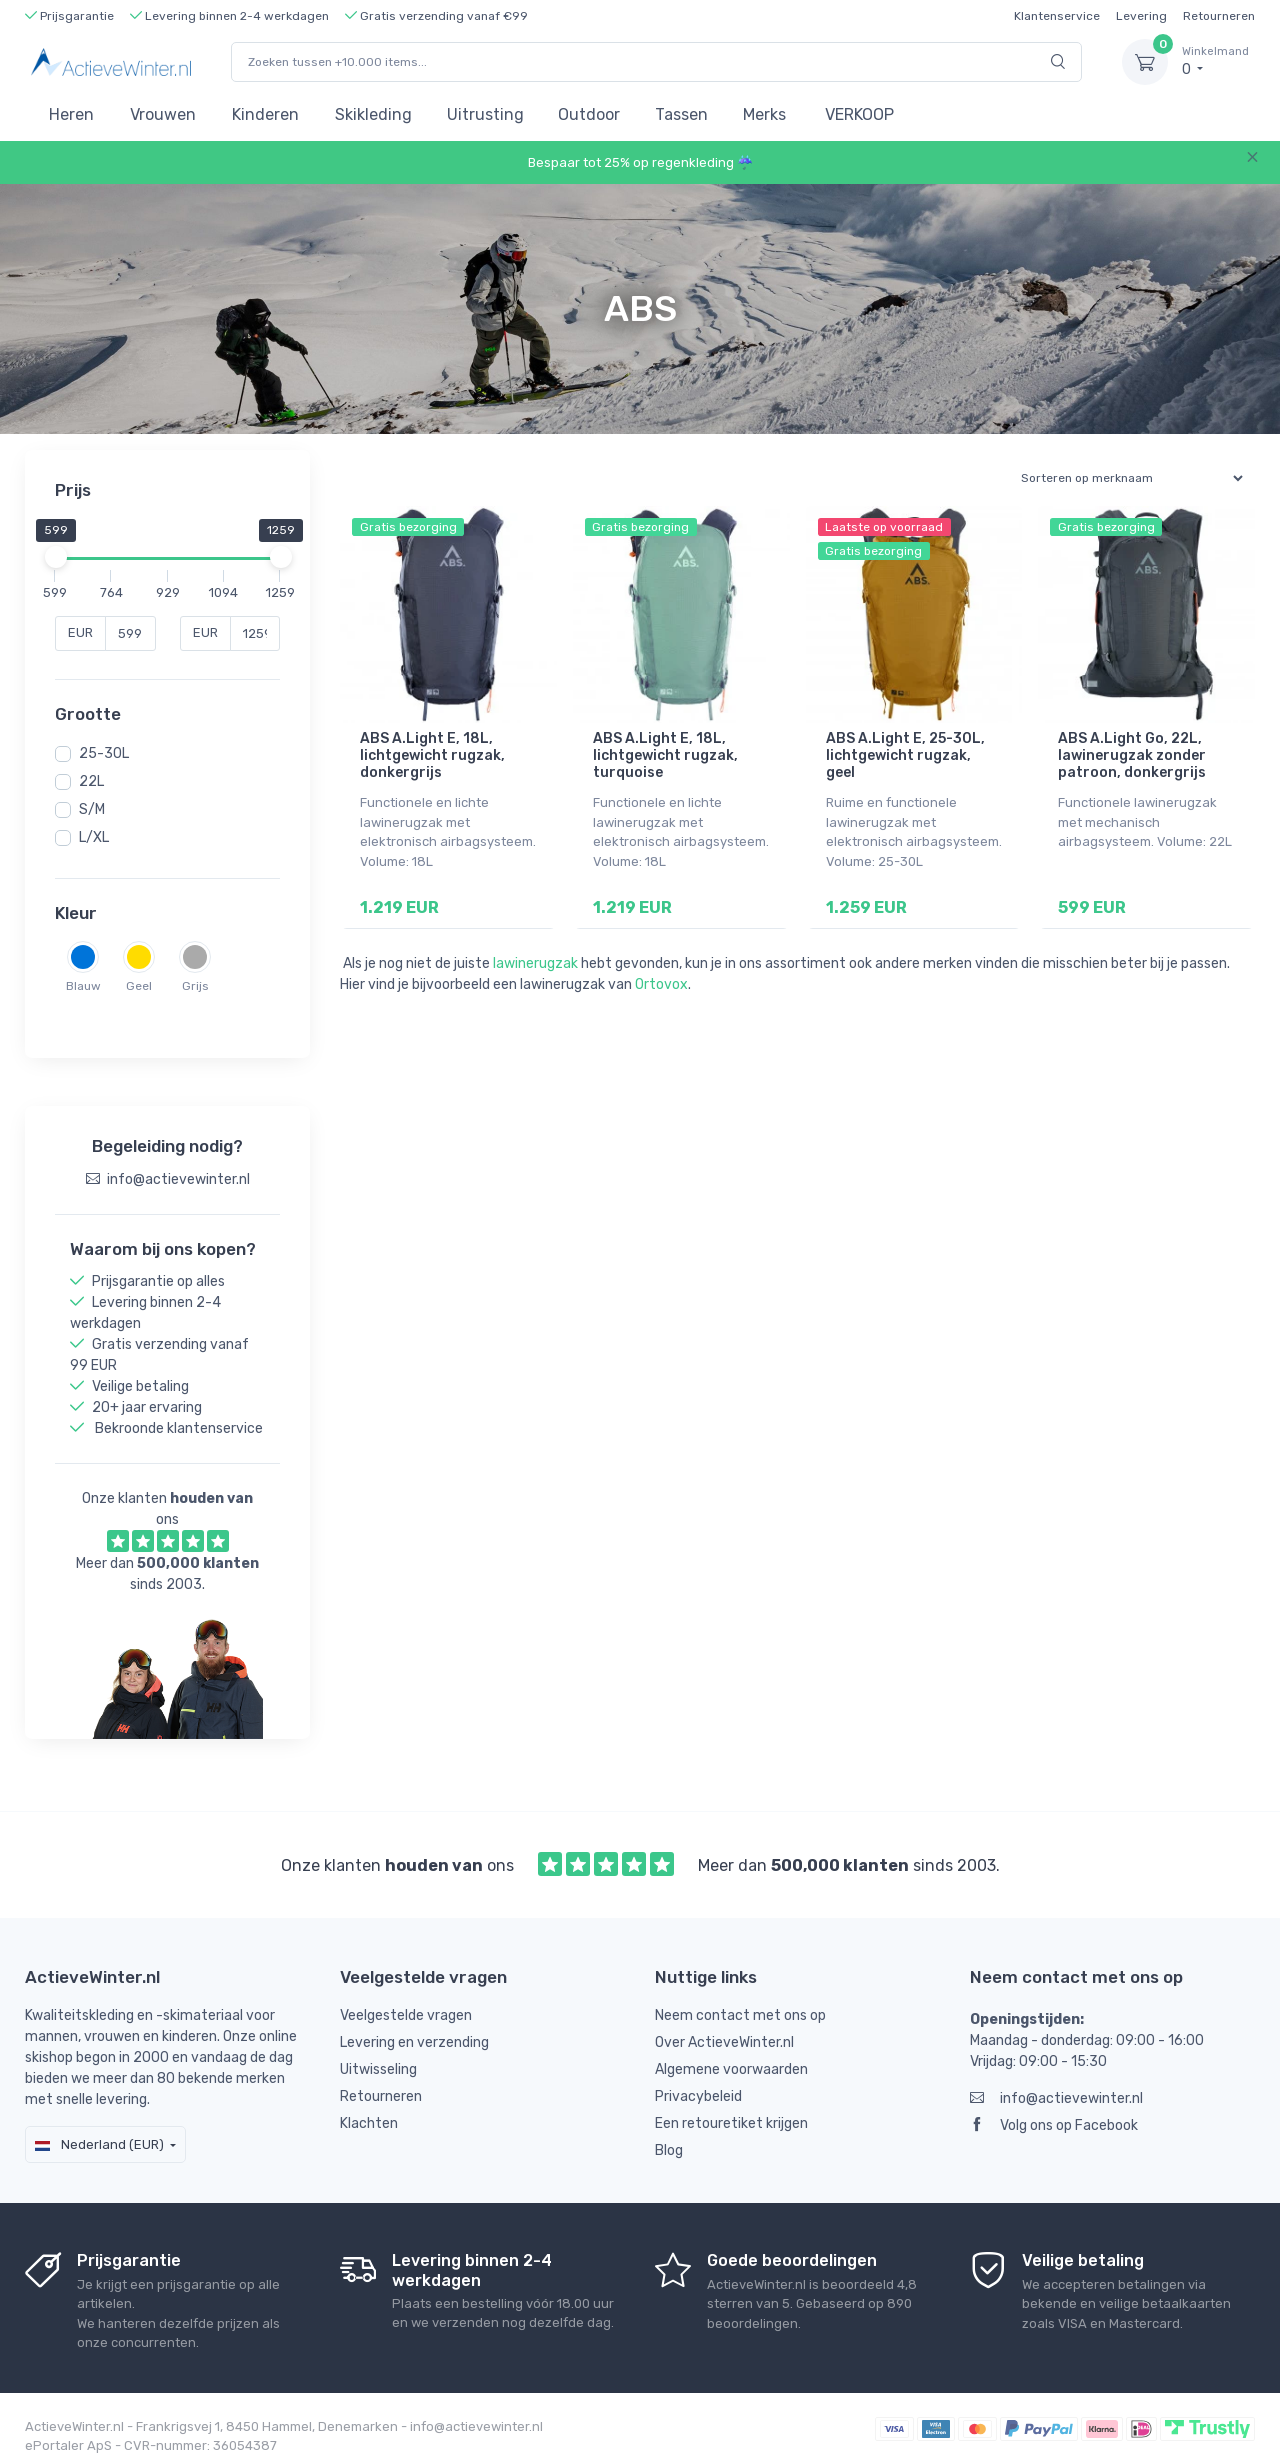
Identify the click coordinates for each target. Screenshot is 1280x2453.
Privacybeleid (698, 2077)
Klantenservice (1057, 16)
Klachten (369, 2104)
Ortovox (661, 984)
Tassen (681, 114)
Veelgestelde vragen (406, 1996)
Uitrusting (485, 114)
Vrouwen (163, 114)
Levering (1141, 16)
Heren (71, 114)
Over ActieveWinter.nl (724, 2023)
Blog (669, 2131)
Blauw (83, 986)
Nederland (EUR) (99, 2125)
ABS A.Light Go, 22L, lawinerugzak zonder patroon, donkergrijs (1132, 755)
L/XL (94, 837)
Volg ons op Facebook (1054, 2106)
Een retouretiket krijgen (731, 2104)
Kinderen (265, 114)
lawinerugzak (535, 963)
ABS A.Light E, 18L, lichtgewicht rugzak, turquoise (665, 755)
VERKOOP (859, 114)
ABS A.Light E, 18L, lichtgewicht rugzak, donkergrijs (432, 755)
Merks (764, 114)
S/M (92, 809)
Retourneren (1219, 16)
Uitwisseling (378, 2050)
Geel (139, 986)
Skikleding (373, 114)
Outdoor (589, 114)
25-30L (104, 753)
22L (91, 781)
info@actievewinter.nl (1056, 2079)
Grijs (195, 986)
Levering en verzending (414, 2023)
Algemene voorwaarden (731, 2050)
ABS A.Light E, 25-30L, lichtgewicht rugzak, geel (905, 755)
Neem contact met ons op (740, 1996)
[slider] (55, 557)
